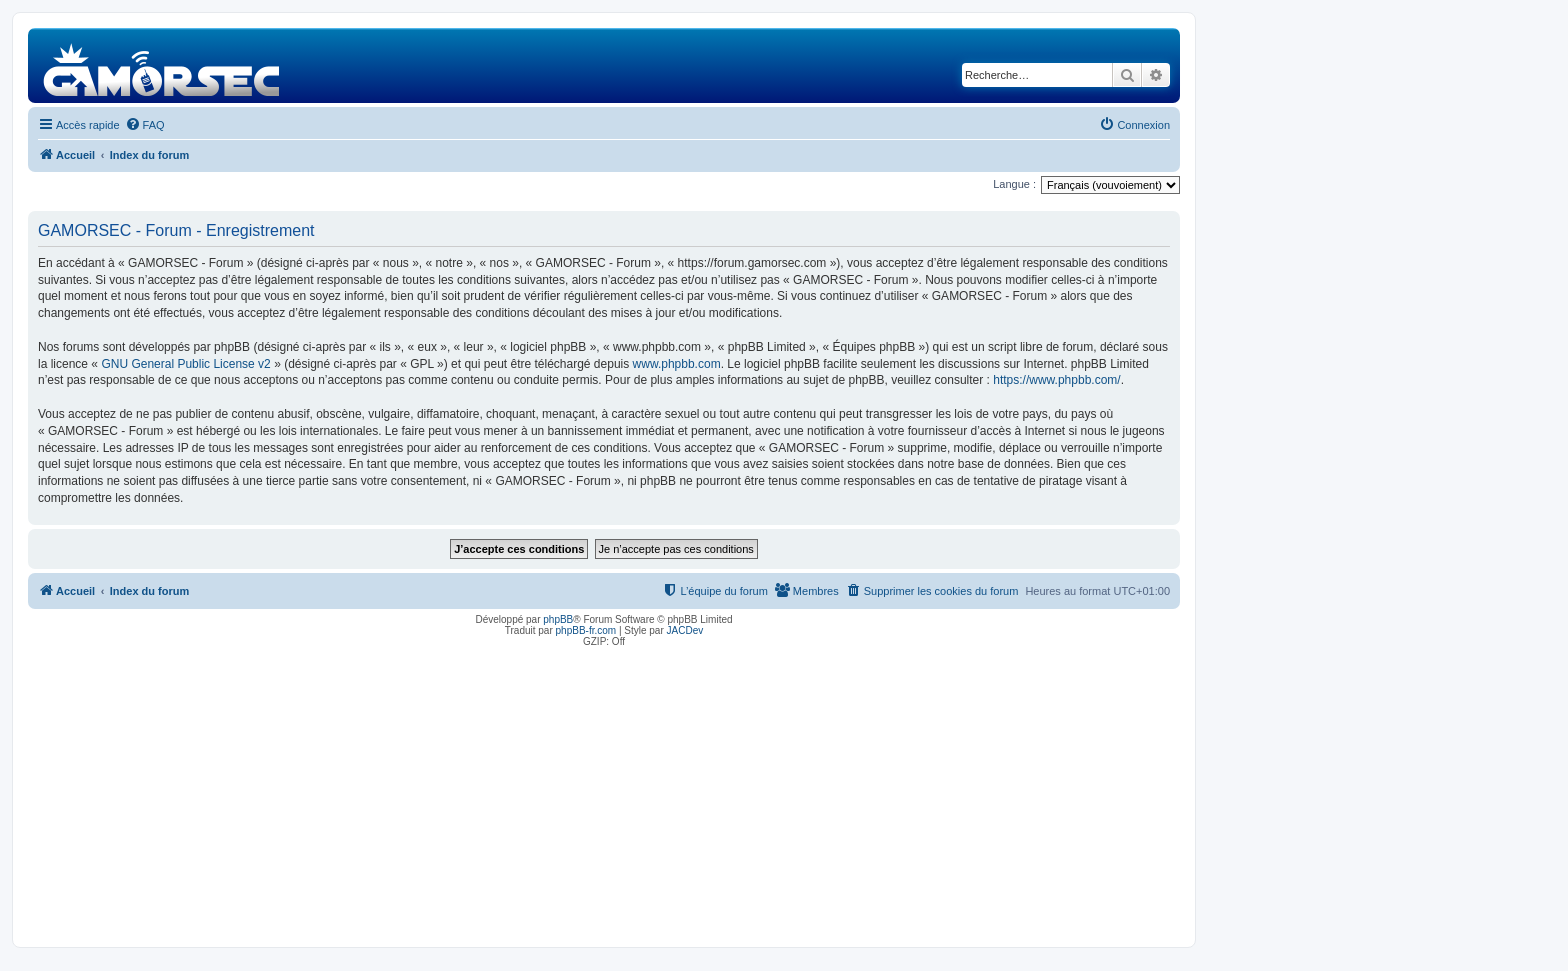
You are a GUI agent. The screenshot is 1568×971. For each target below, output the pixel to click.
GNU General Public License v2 (185, 364)
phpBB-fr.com (586, 630)
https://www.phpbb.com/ (1056, 380)
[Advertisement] (604, 792)
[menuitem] (145, 125)
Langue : (1014, 184)
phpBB (558, 619)
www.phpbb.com (677, 364)
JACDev (685, 630)
